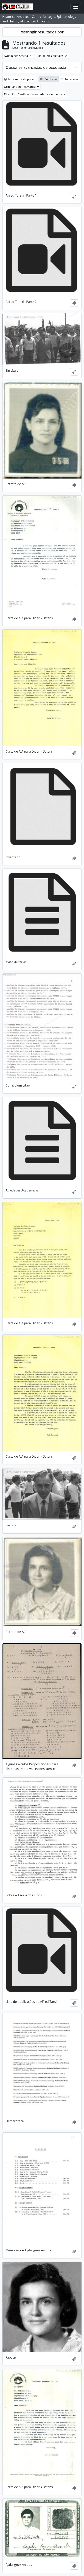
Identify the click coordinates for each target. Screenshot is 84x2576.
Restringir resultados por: (42, 32)
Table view (69, 79)
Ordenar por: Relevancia (20, 87)
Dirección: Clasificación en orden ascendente (33, 94)
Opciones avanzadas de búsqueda (36, 67)
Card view (48, 79)
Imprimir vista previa (19, 79)
